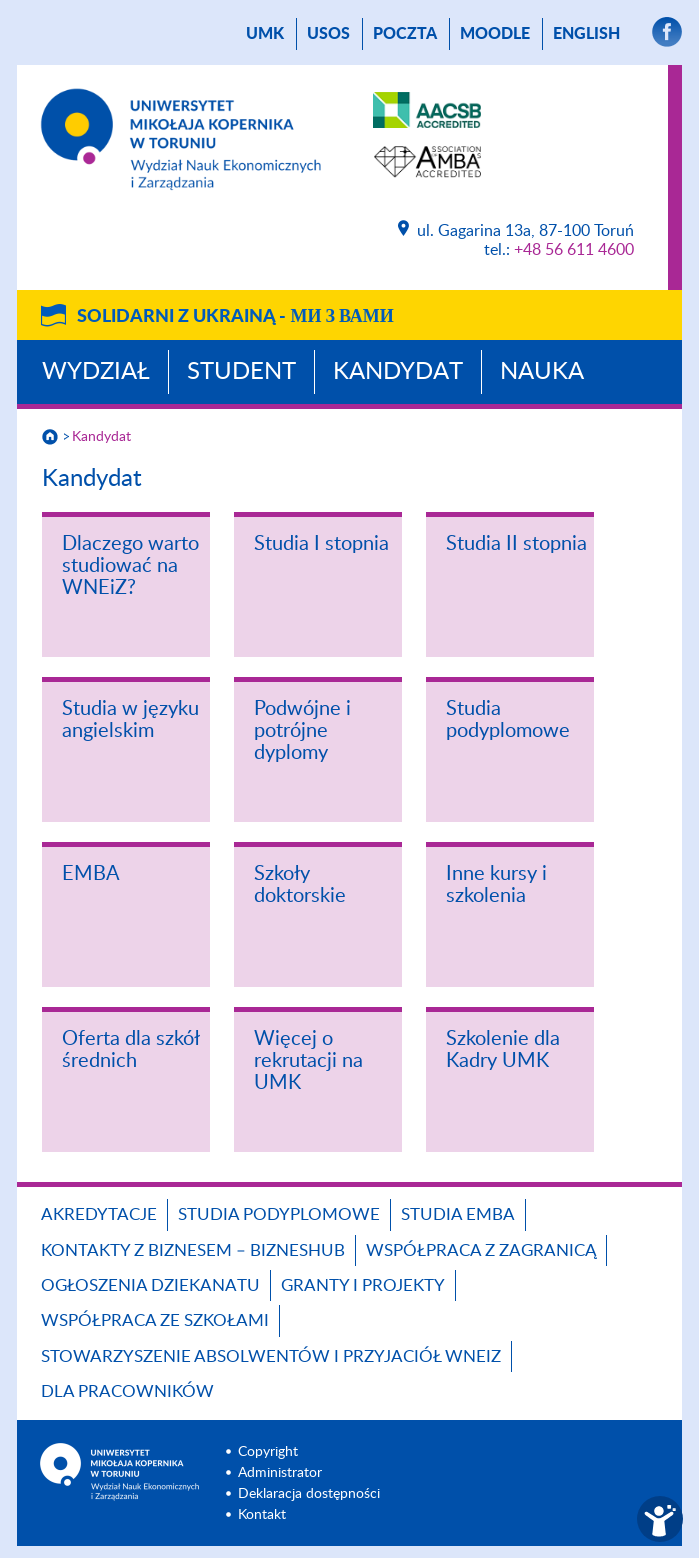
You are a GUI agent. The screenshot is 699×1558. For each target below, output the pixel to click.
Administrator (280, 1473)
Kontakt (262, 1515)
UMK (265, 34)
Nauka (542, 372)
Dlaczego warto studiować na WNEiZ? (130, 566)
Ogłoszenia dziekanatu (150, 1285)
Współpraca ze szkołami (155, 1320)
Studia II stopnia (516, 544)
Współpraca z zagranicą (481, 1250)
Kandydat (398, 372)
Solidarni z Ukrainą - (235, 317)
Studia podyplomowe (508, 720)
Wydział (96, 372)
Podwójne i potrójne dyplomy (302, 731)
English (586, 34)
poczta (405, 34)
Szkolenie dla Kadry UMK (503, 1050)
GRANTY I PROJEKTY (363, 1285)
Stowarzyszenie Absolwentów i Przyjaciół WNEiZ (271, 1356)
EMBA (91, 874)
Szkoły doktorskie (300, 885)
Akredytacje (99, 1214)
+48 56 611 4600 (574, 250)
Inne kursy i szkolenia (496, 885)
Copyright (268, 1452)
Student (241, 372)
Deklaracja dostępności (309, 1494)
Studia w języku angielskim (130, 720)
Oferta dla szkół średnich (130, 1050)
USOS (328, 34)
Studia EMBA (458, 1214)
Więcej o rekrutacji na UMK (308, 1061)
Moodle (495, 34)
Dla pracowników (127, 1391)
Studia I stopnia (321, 544)
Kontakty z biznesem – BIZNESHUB (193, 1250)
